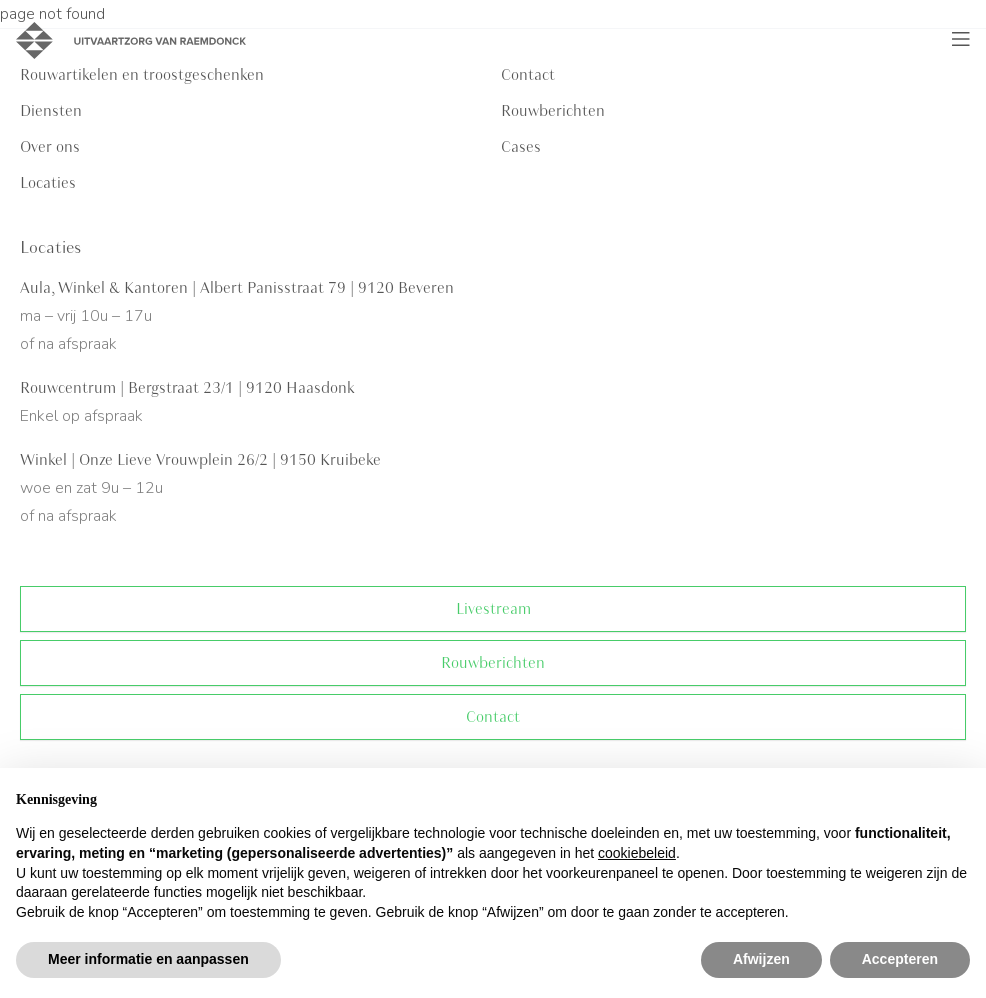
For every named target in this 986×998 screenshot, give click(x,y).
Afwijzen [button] (761, 959)
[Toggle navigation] (961, 40)
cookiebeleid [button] (637, 853)
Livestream (493, 609)
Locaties (48, 183)
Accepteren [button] (900, 959)
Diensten (51, 111)
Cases (521, 147)
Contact (493, 717)
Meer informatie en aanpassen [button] (148, 959)
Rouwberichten (553, 111)
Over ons (50, 147)
